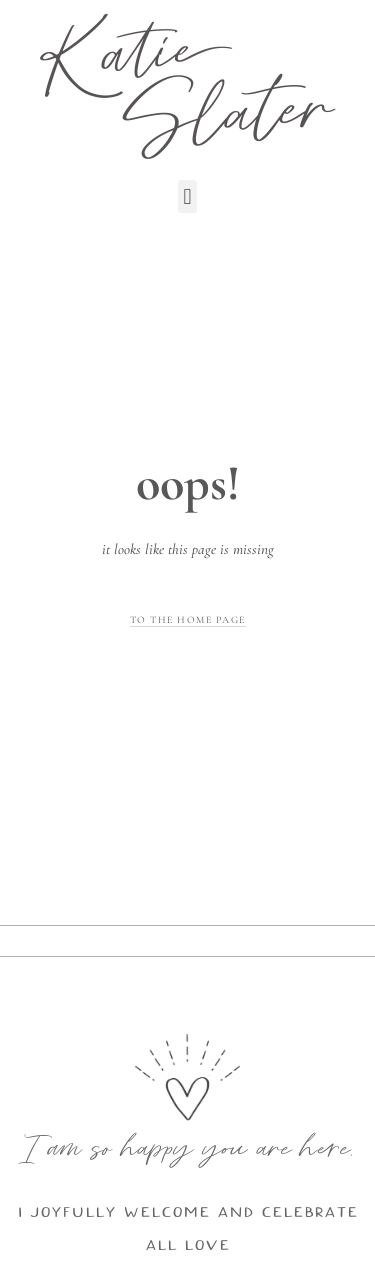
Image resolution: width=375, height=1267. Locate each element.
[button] (187, 196)
